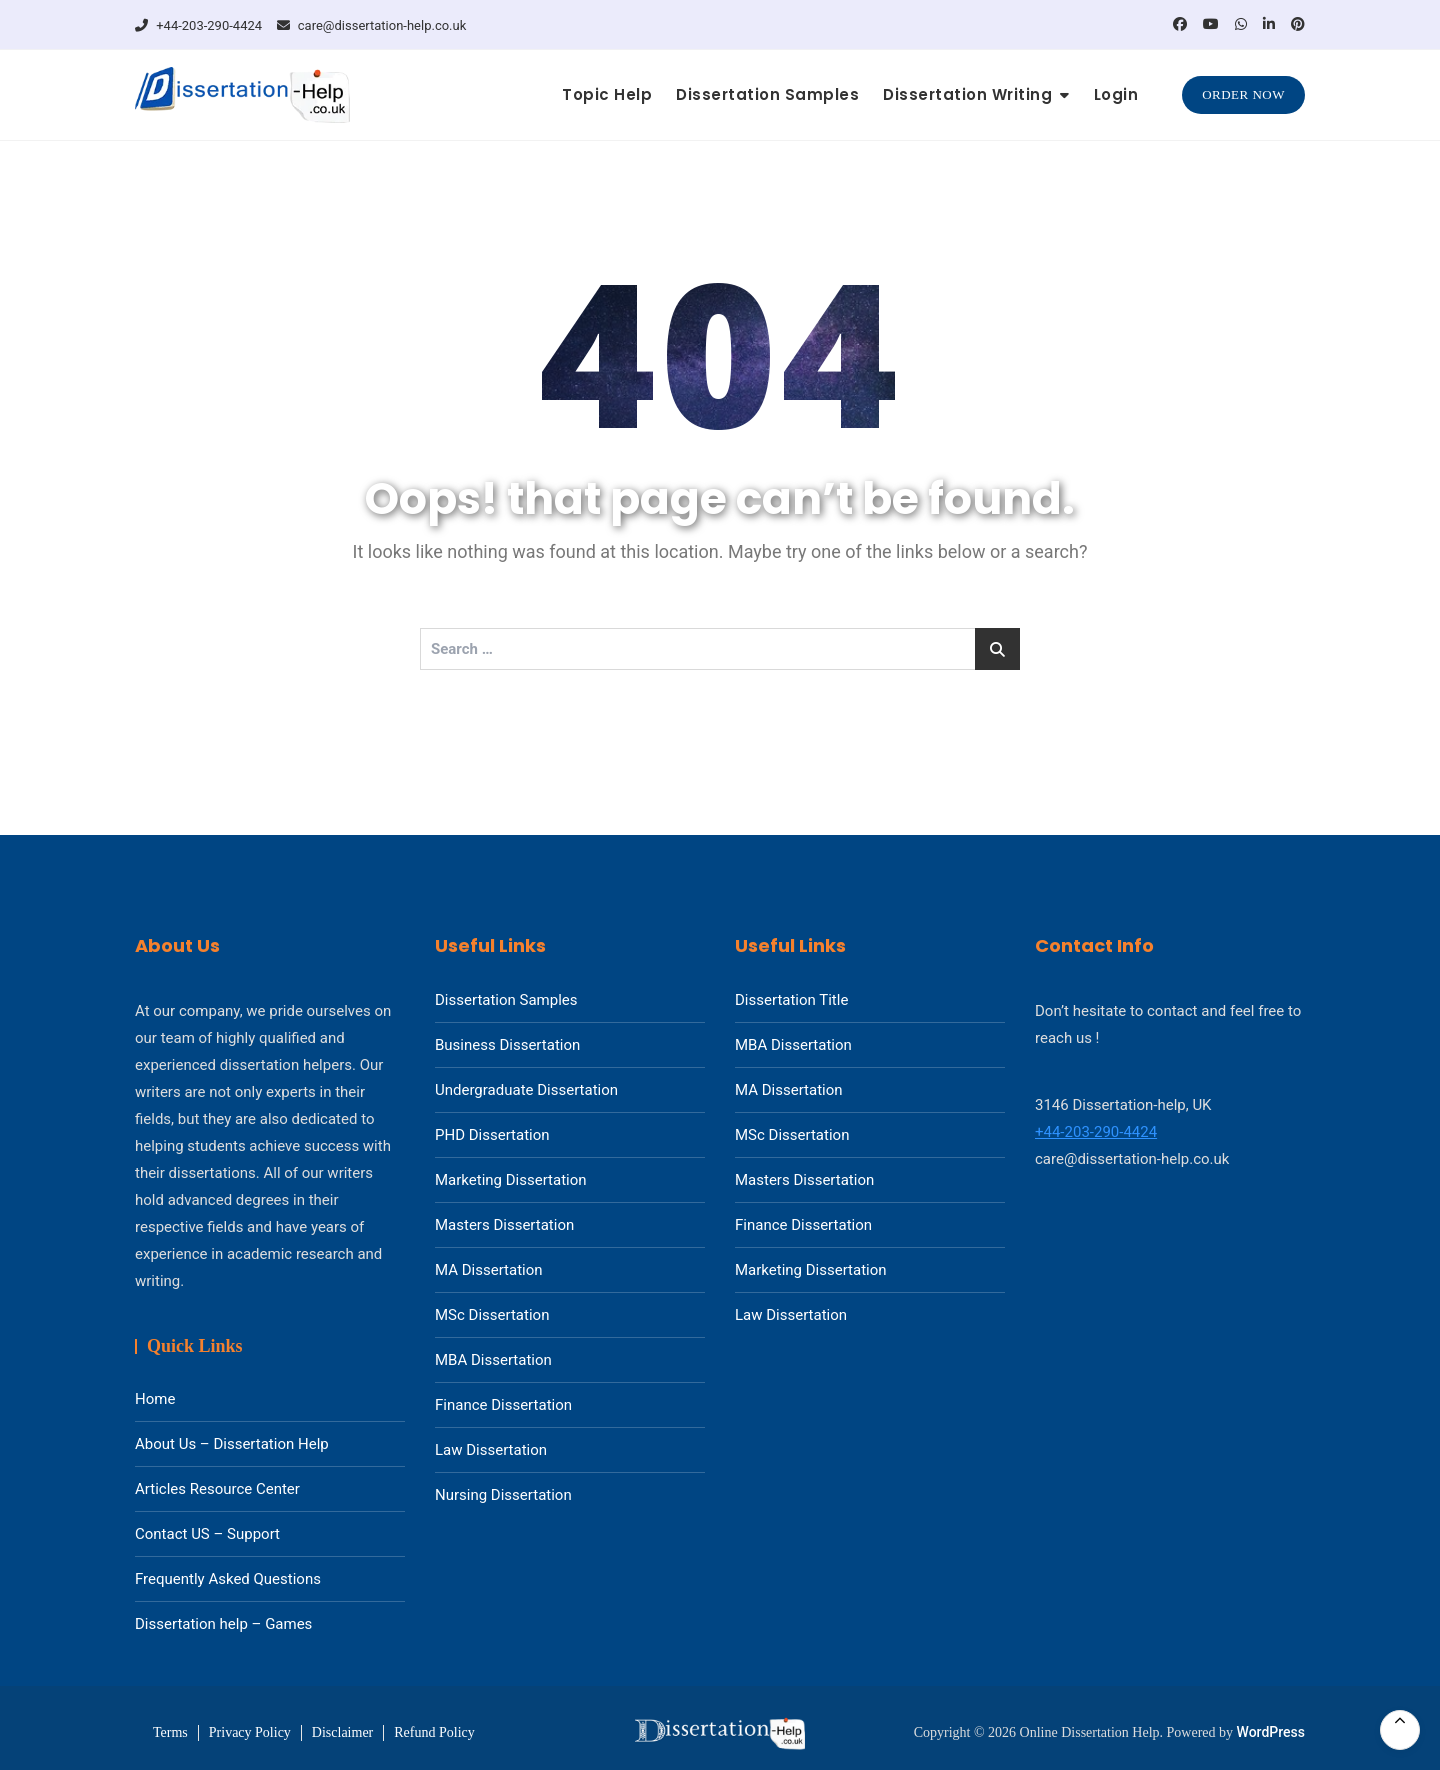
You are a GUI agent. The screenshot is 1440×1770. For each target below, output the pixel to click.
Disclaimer (342, 1732)
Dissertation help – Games (223, 1624)
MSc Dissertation (492, 1315)
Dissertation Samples (767, 94)
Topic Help (607, 94)
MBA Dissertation (493, 1360)
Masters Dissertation (504, 1225)
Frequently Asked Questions (228, 1579)
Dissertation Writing (967, 94)
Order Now (1243, 94)
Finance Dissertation (503, 1405)
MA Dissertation (489, 1270)
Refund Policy (434, 1732)
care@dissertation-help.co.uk (372, 25)
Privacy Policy (250, 1732)
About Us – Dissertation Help (232, 1444)
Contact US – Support (207, 1534)
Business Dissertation (507, 1045)
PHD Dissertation (492, 1135)
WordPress (1271, 1732)
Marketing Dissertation (511, 1180)
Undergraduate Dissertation (526, 1090)
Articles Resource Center (217, 1489)
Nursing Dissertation (503, 1495)
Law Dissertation (491, 1450)
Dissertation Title (791, 1000)
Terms (170, 1732)
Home (155, 1399)
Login (1116, 94)
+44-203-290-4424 (198, 25)
